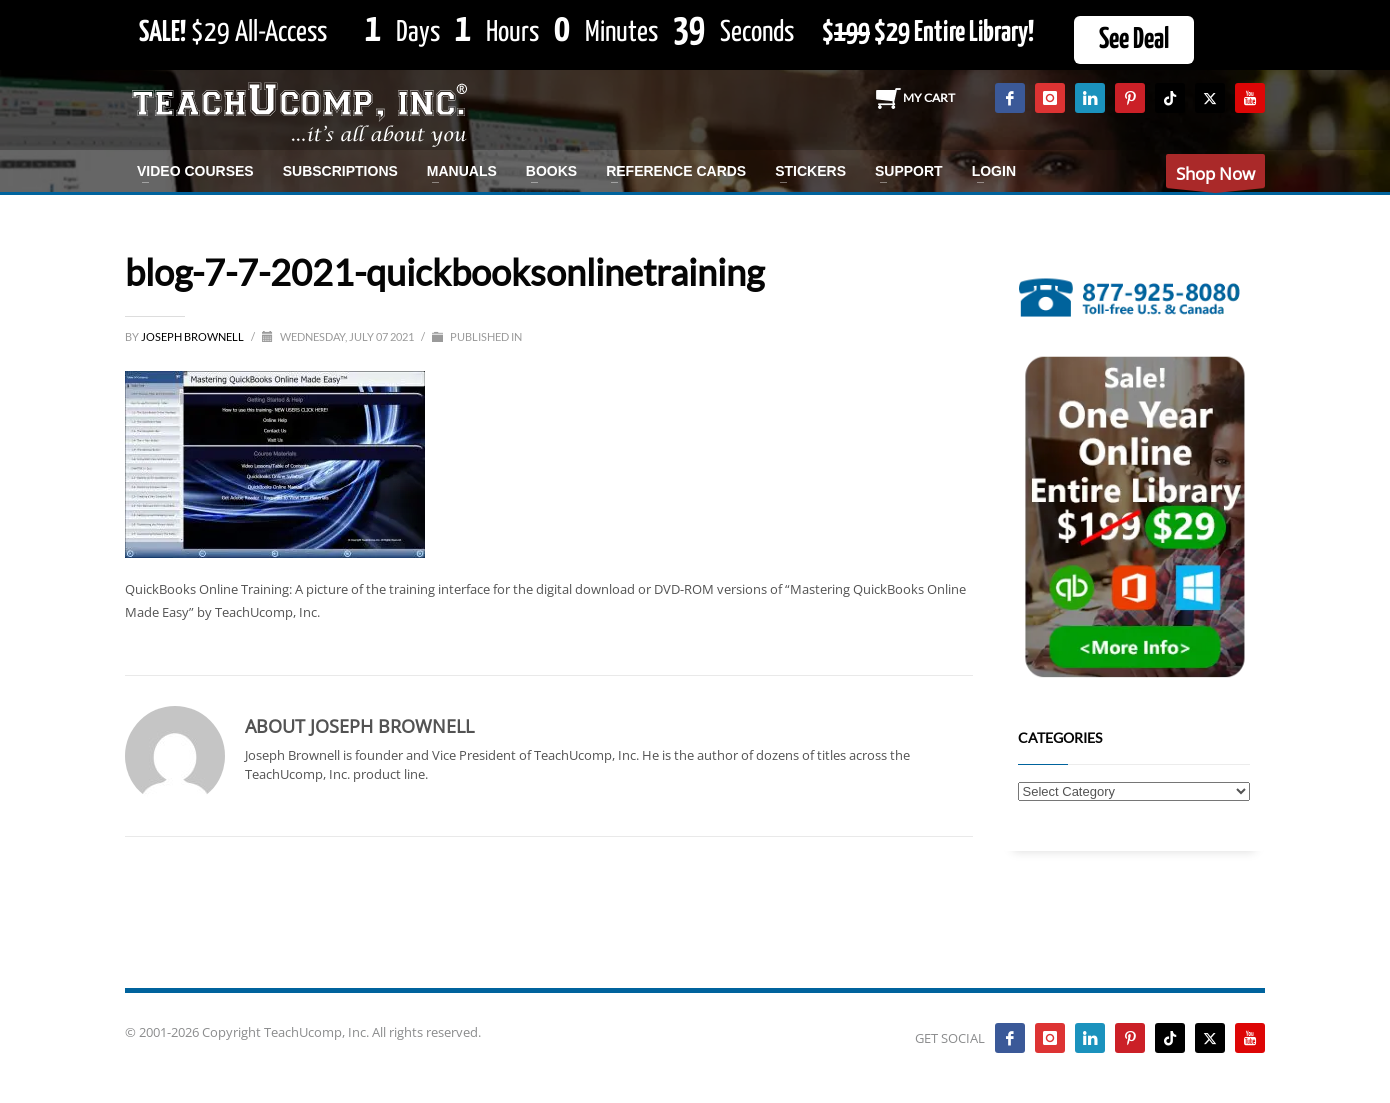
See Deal (1134, 40)
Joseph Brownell (193, 336)
